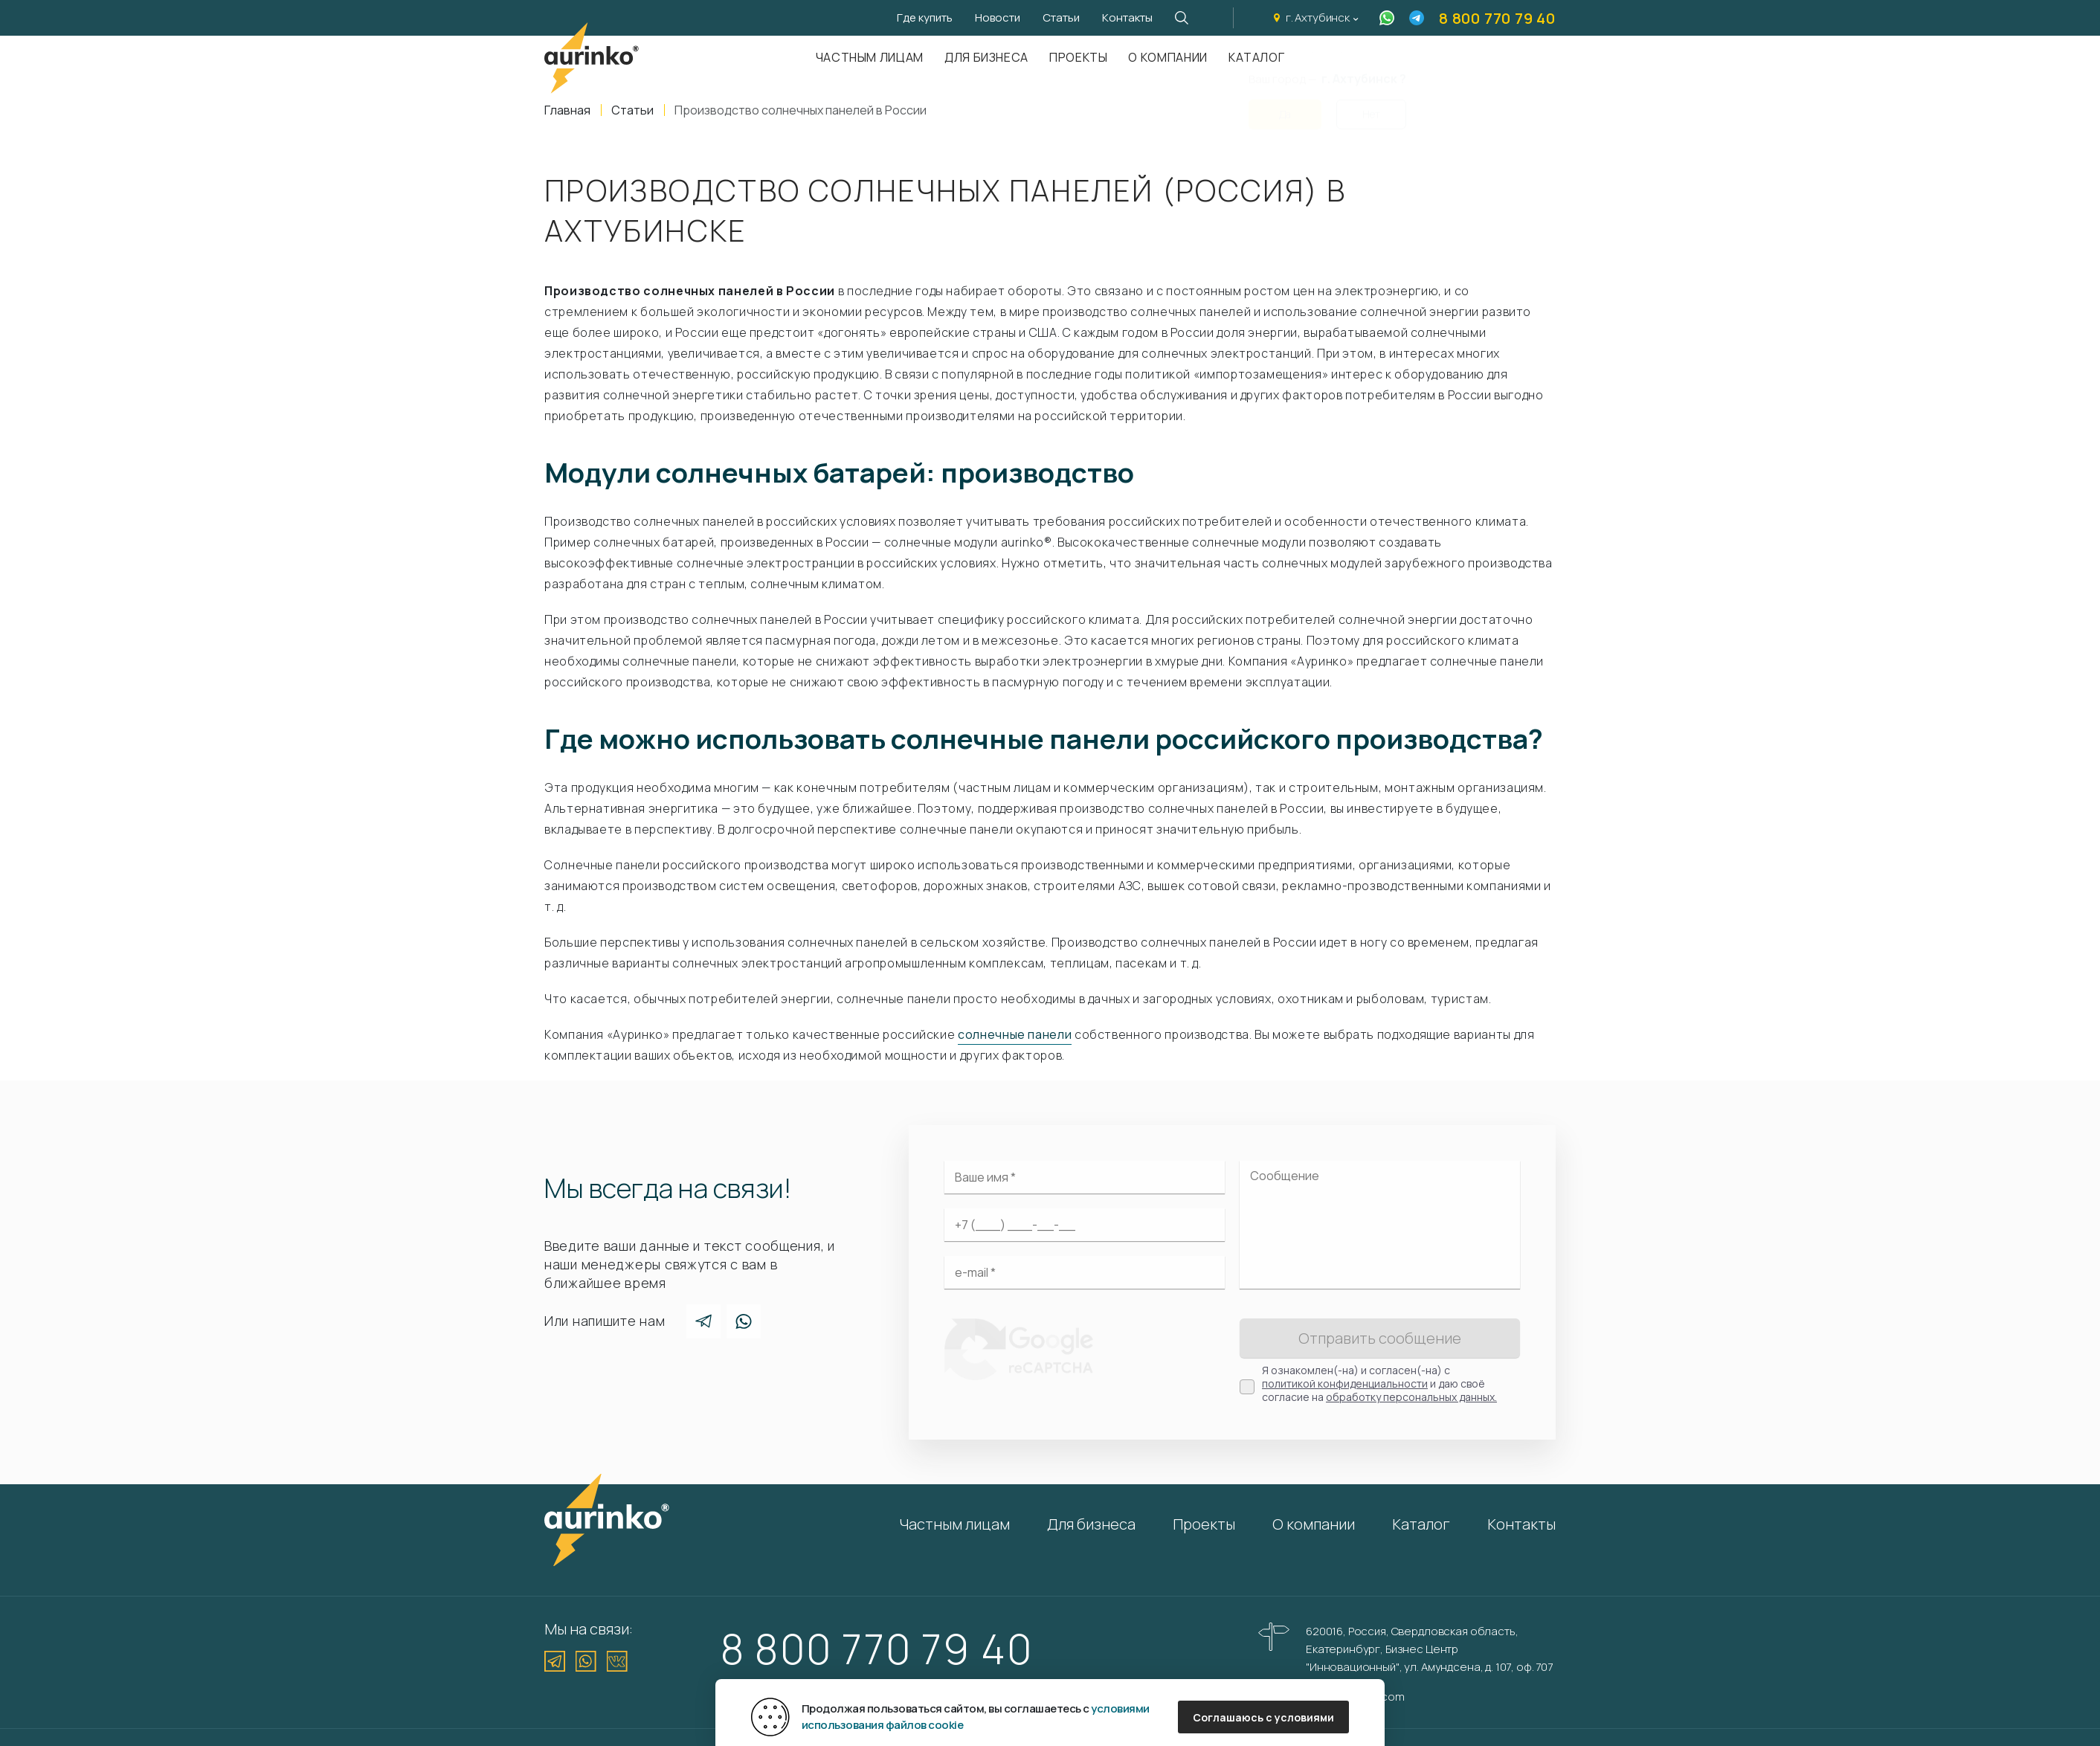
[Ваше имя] (1084, 1177)
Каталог (1421, 1524)
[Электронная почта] (1084, 1272)
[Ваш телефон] (1084, 1224)
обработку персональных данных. (1411, 1397)
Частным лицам (870, 57)
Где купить (925, 17)
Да (1285, 105)
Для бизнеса (986, 57)
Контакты (1127, 17)
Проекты (1078, 57)
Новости (997, 17)
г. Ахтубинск (1318, 17)
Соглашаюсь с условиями (1263, 1717)
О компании (1167, 57)
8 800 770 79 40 (1497, 18)
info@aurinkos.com (1355, 1696)
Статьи (1061, 17)
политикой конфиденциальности (1345, 1383)
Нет (1371, 105)
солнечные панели (1015, 1034)
